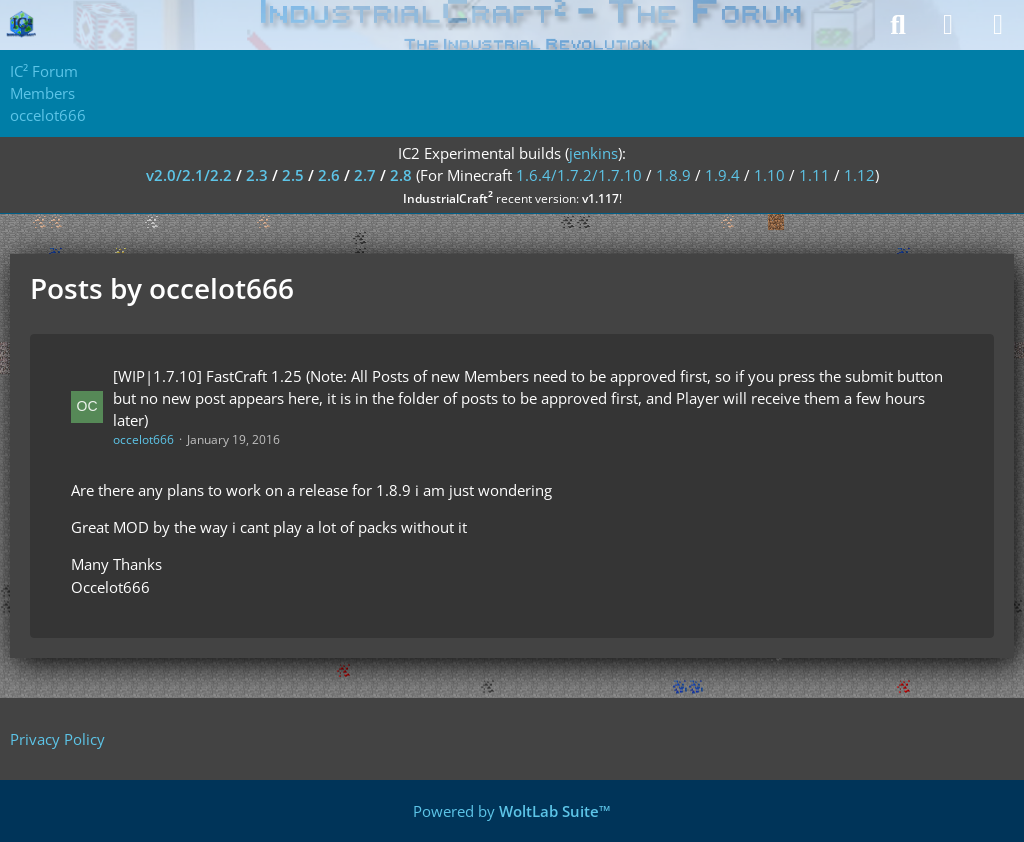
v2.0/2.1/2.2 (189, 175)
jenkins (593, 153)
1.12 (859, 175)
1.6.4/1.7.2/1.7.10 (579, 175)
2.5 (293, 175)
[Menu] (998, 25)
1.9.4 (722, 175)
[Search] (898, 25)
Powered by (512, 811)
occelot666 (143, 439)
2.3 (257, 175)
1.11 (814, 175)
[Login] (948, 25)
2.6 (329, 175)
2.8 (401, 175)
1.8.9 (673, 175)
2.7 (365, 175)
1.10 (769, 175)
